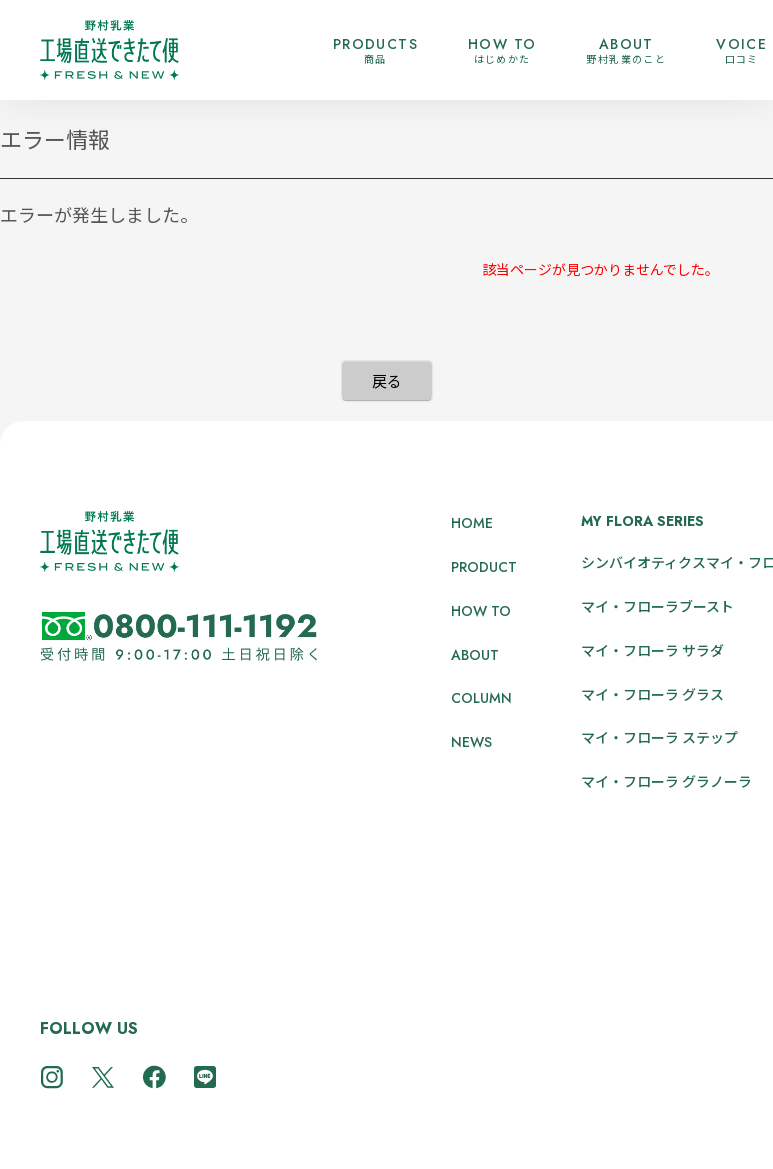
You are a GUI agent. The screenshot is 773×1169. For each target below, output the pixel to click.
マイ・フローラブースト (657, 606)
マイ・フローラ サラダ (652, 650)
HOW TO (481, 611)
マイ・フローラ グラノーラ (666, 781)
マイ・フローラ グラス (652, 694)
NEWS (471, 742)
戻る (387, 380)
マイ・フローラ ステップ (659, 737)
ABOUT (475, 655)
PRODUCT (484, 567)
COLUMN (481, 698)
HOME (472, 523)
